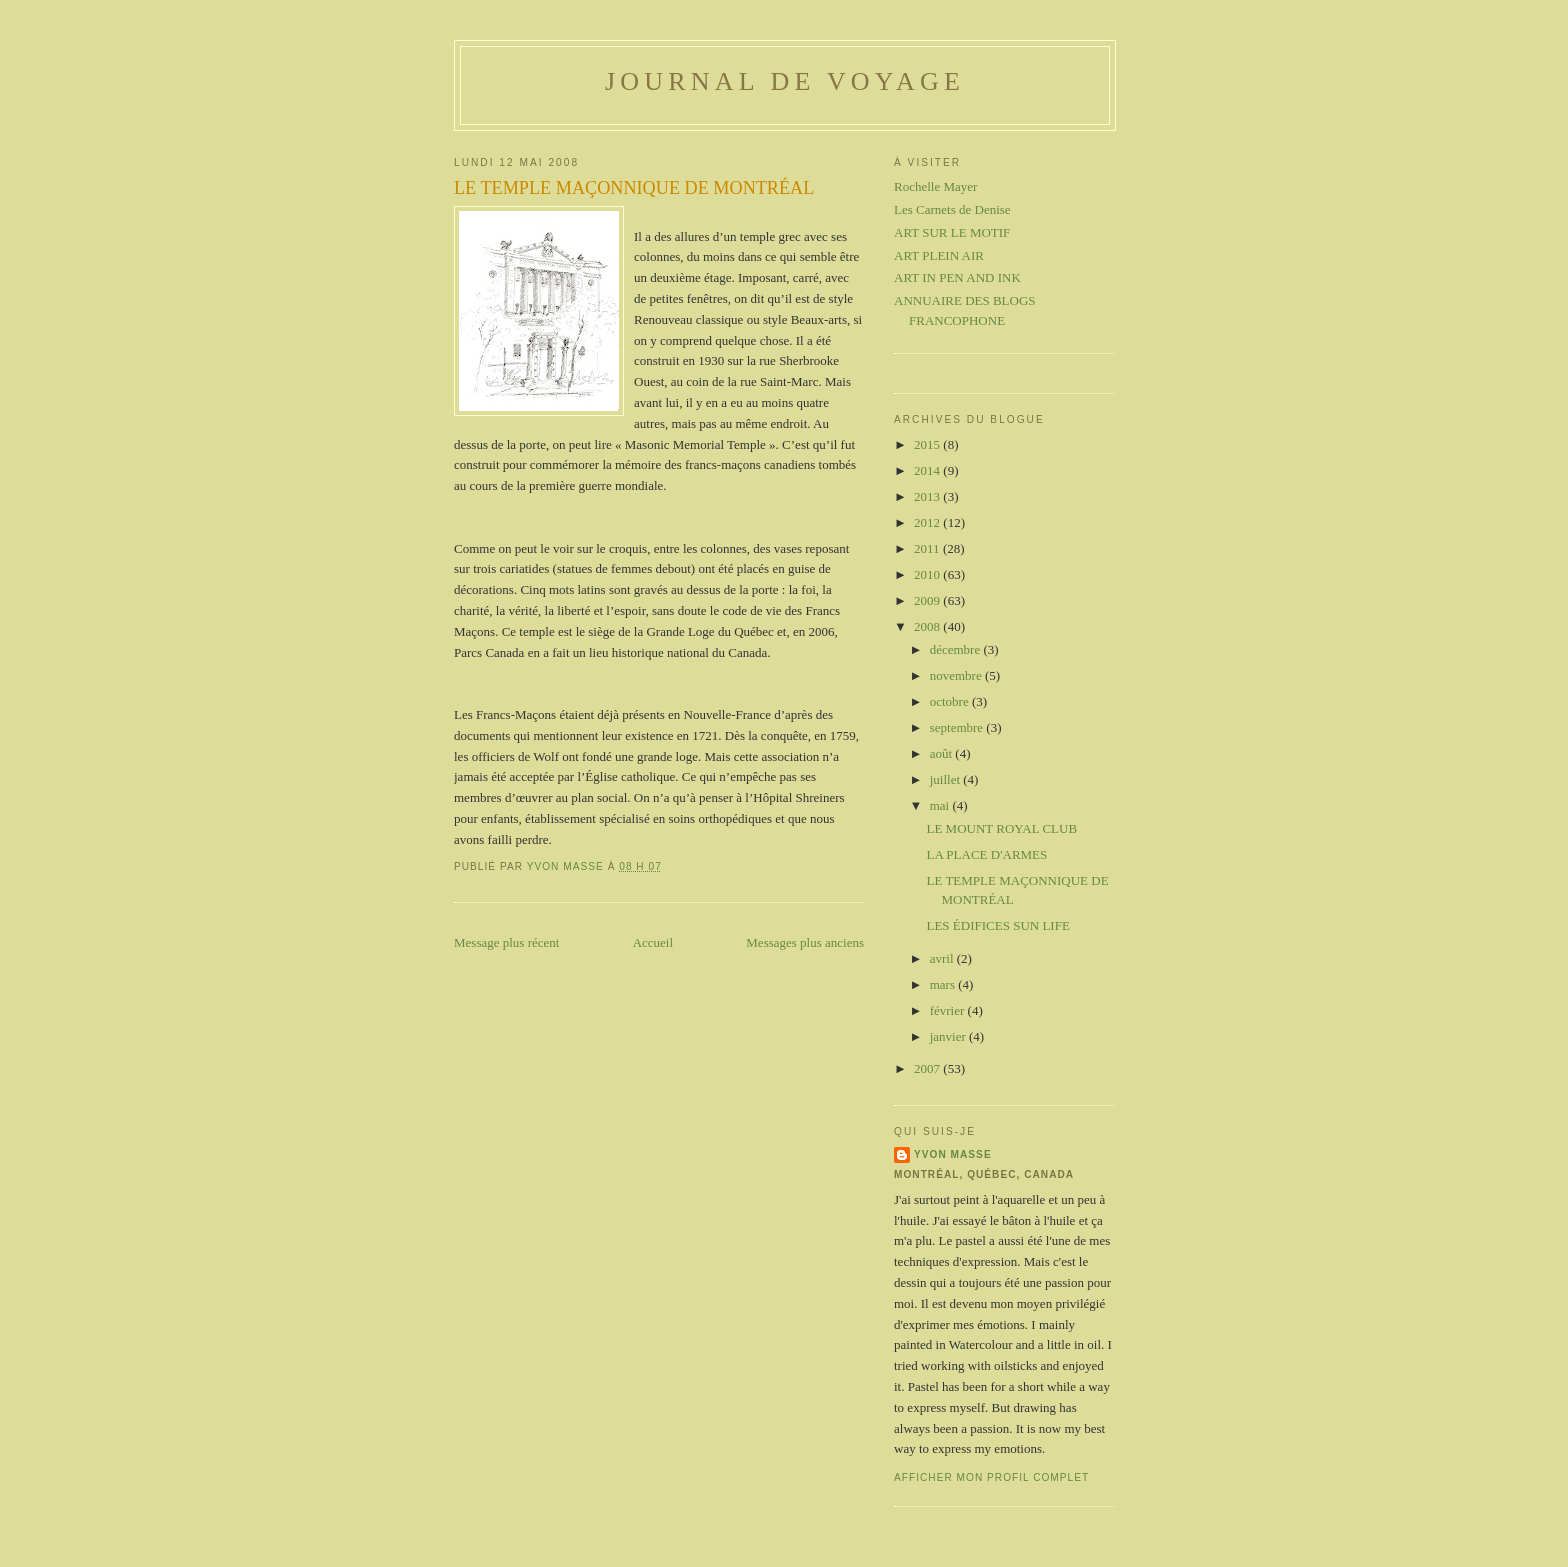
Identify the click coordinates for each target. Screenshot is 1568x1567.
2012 (928, 522)
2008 (928, 626)
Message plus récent (506, 942)
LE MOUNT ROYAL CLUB (1001, 828)
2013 (928, 496)
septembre (958, 727)
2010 (928, 574)
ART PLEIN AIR (939, 255)
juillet (947, 779)
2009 (928, 600)
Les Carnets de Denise (952, 209)
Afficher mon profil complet (991, 1477)
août (943, 753)
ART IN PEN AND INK (957, 277)
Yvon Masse (953, 1154)
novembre (957, 675)
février (949, 1010)
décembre (957, 649)
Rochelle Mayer (935, 186)
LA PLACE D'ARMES (986, 854)
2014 (928, 470)
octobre (951, 701)
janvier (949, 1036)
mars (944, 984)
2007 (928, 1068)
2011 (928, 548)
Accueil (653, 942)
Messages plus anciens (805, 942)
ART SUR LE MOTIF (952, 232)
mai (941, 805)
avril (943, 958)
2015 (928, 444)
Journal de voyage (785, 81)
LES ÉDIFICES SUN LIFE (997, 925)
